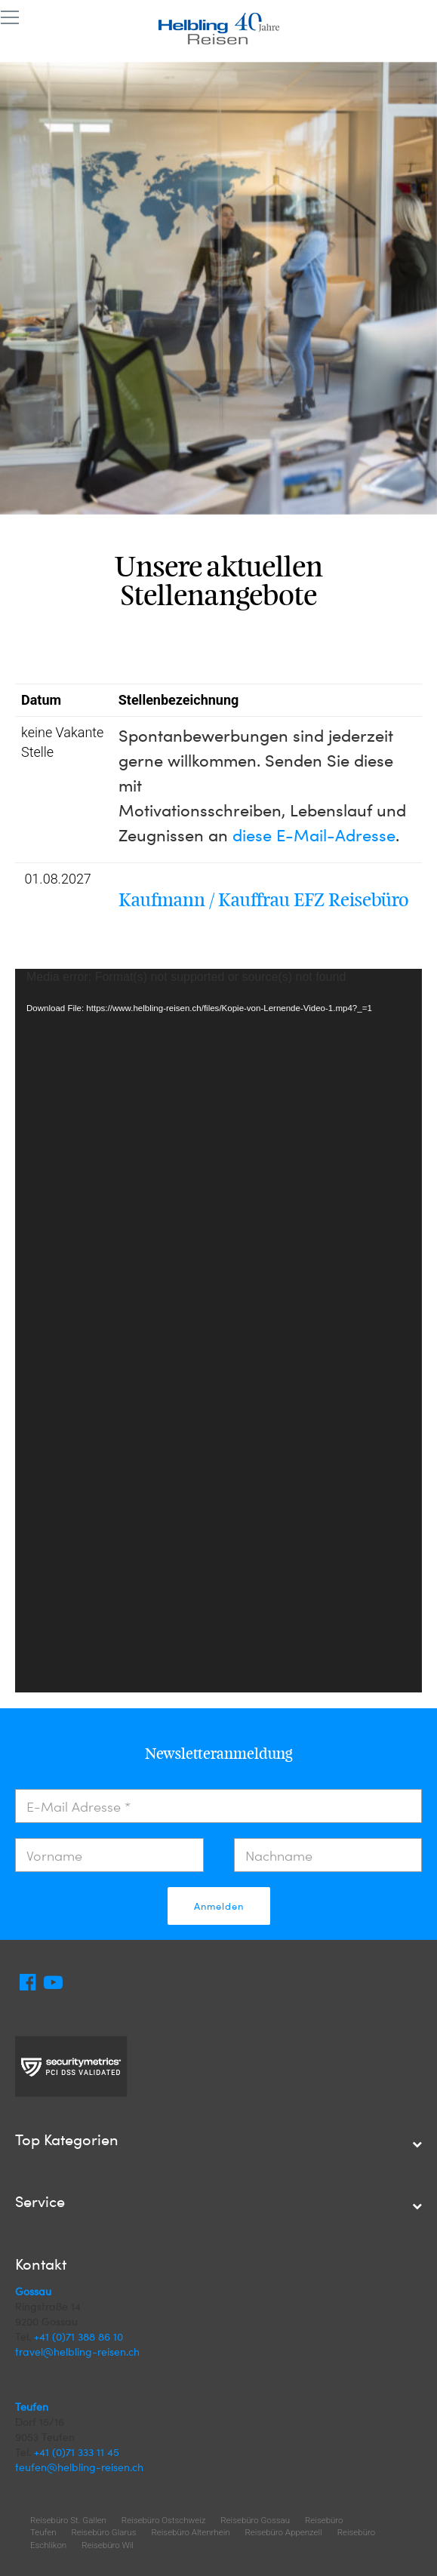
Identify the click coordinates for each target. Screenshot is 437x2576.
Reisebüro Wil (108, 2545)
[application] (218, 1330)
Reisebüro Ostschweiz (163, 2520)
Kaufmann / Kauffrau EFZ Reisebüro (263, 900)
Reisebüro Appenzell (283, 2532)
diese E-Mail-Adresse (313, 834)
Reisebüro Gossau (255, 2520)
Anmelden (219, 1906)
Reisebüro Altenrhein (190, 2532)
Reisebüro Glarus (104, 2532)
